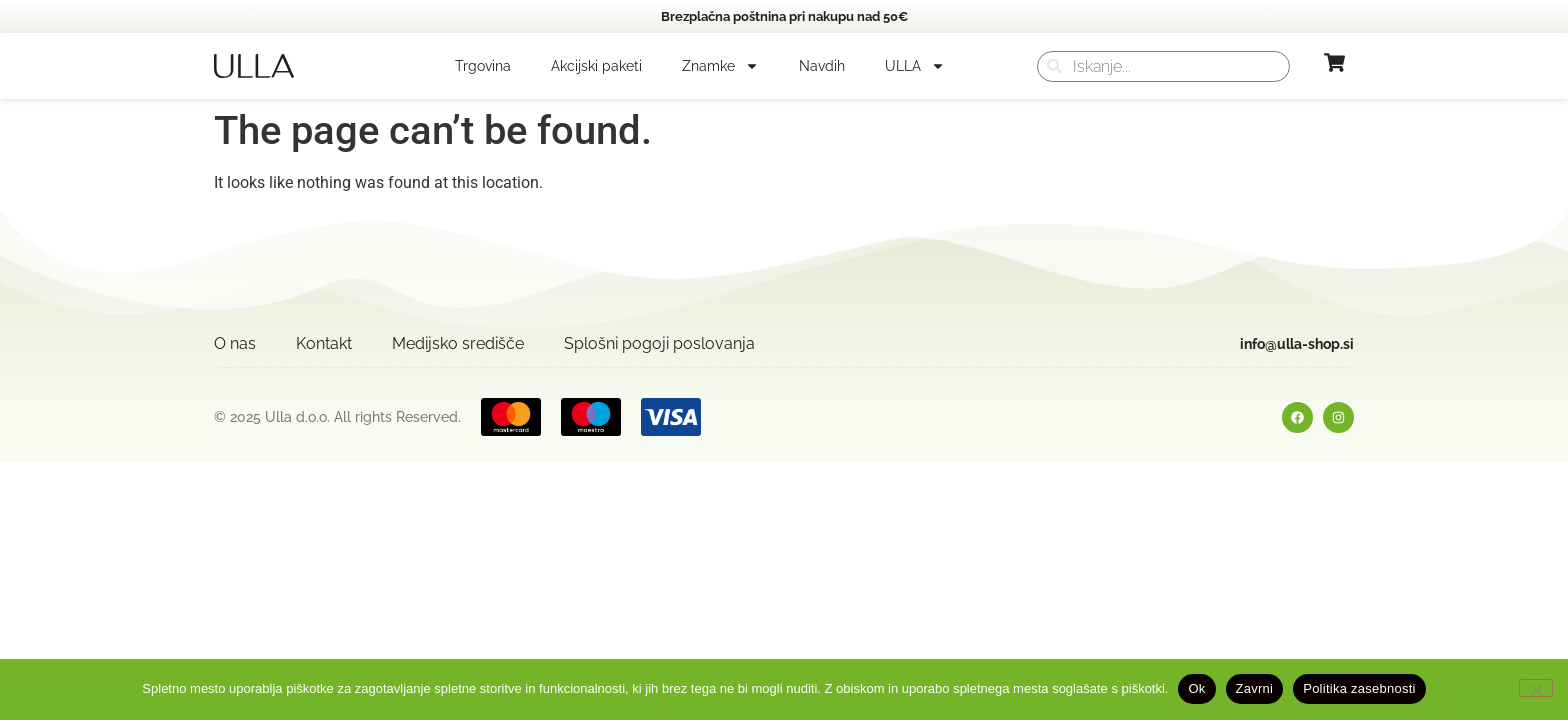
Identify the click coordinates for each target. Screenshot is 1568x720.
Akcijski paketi (596, 66)
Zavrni (1255, 688)
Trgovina (483, 66)
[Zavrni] (1536, 688)
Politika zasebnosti (1359, 688)
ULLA (915, 66)
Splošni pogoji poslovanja (659, 343)
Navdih (822, 66)
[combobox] (1163, 66)
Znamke (720, 66)
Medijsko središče (458, 343)
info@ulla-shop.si (1297, 344)
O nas (235, 343)
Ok (1196, 688)
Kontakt (324, 343)
